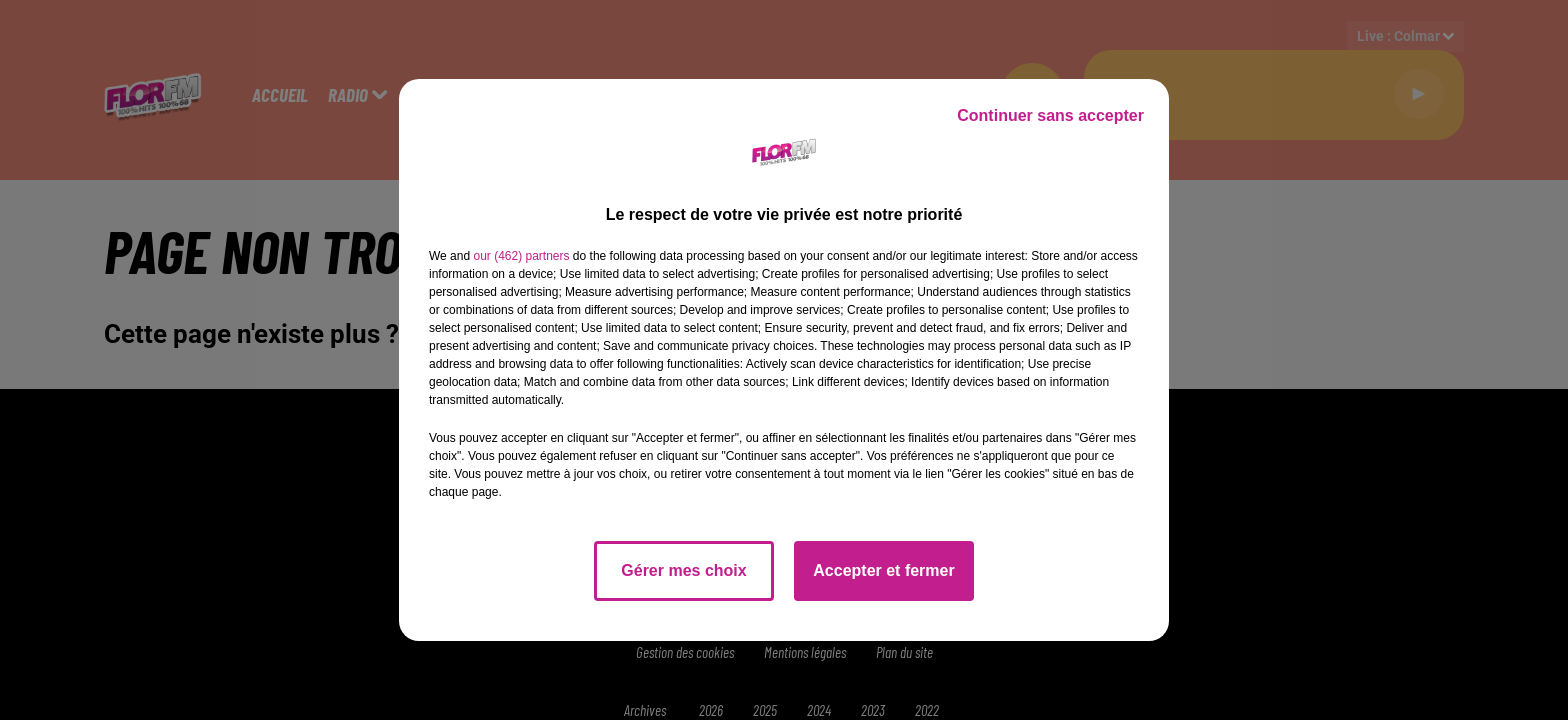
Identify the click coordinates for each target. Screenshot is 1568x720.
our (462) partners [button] (521, 256)
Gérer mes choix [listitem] (683, 570)
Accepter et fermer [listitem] (883, 570)
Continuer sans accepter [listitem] (1050, 115)
